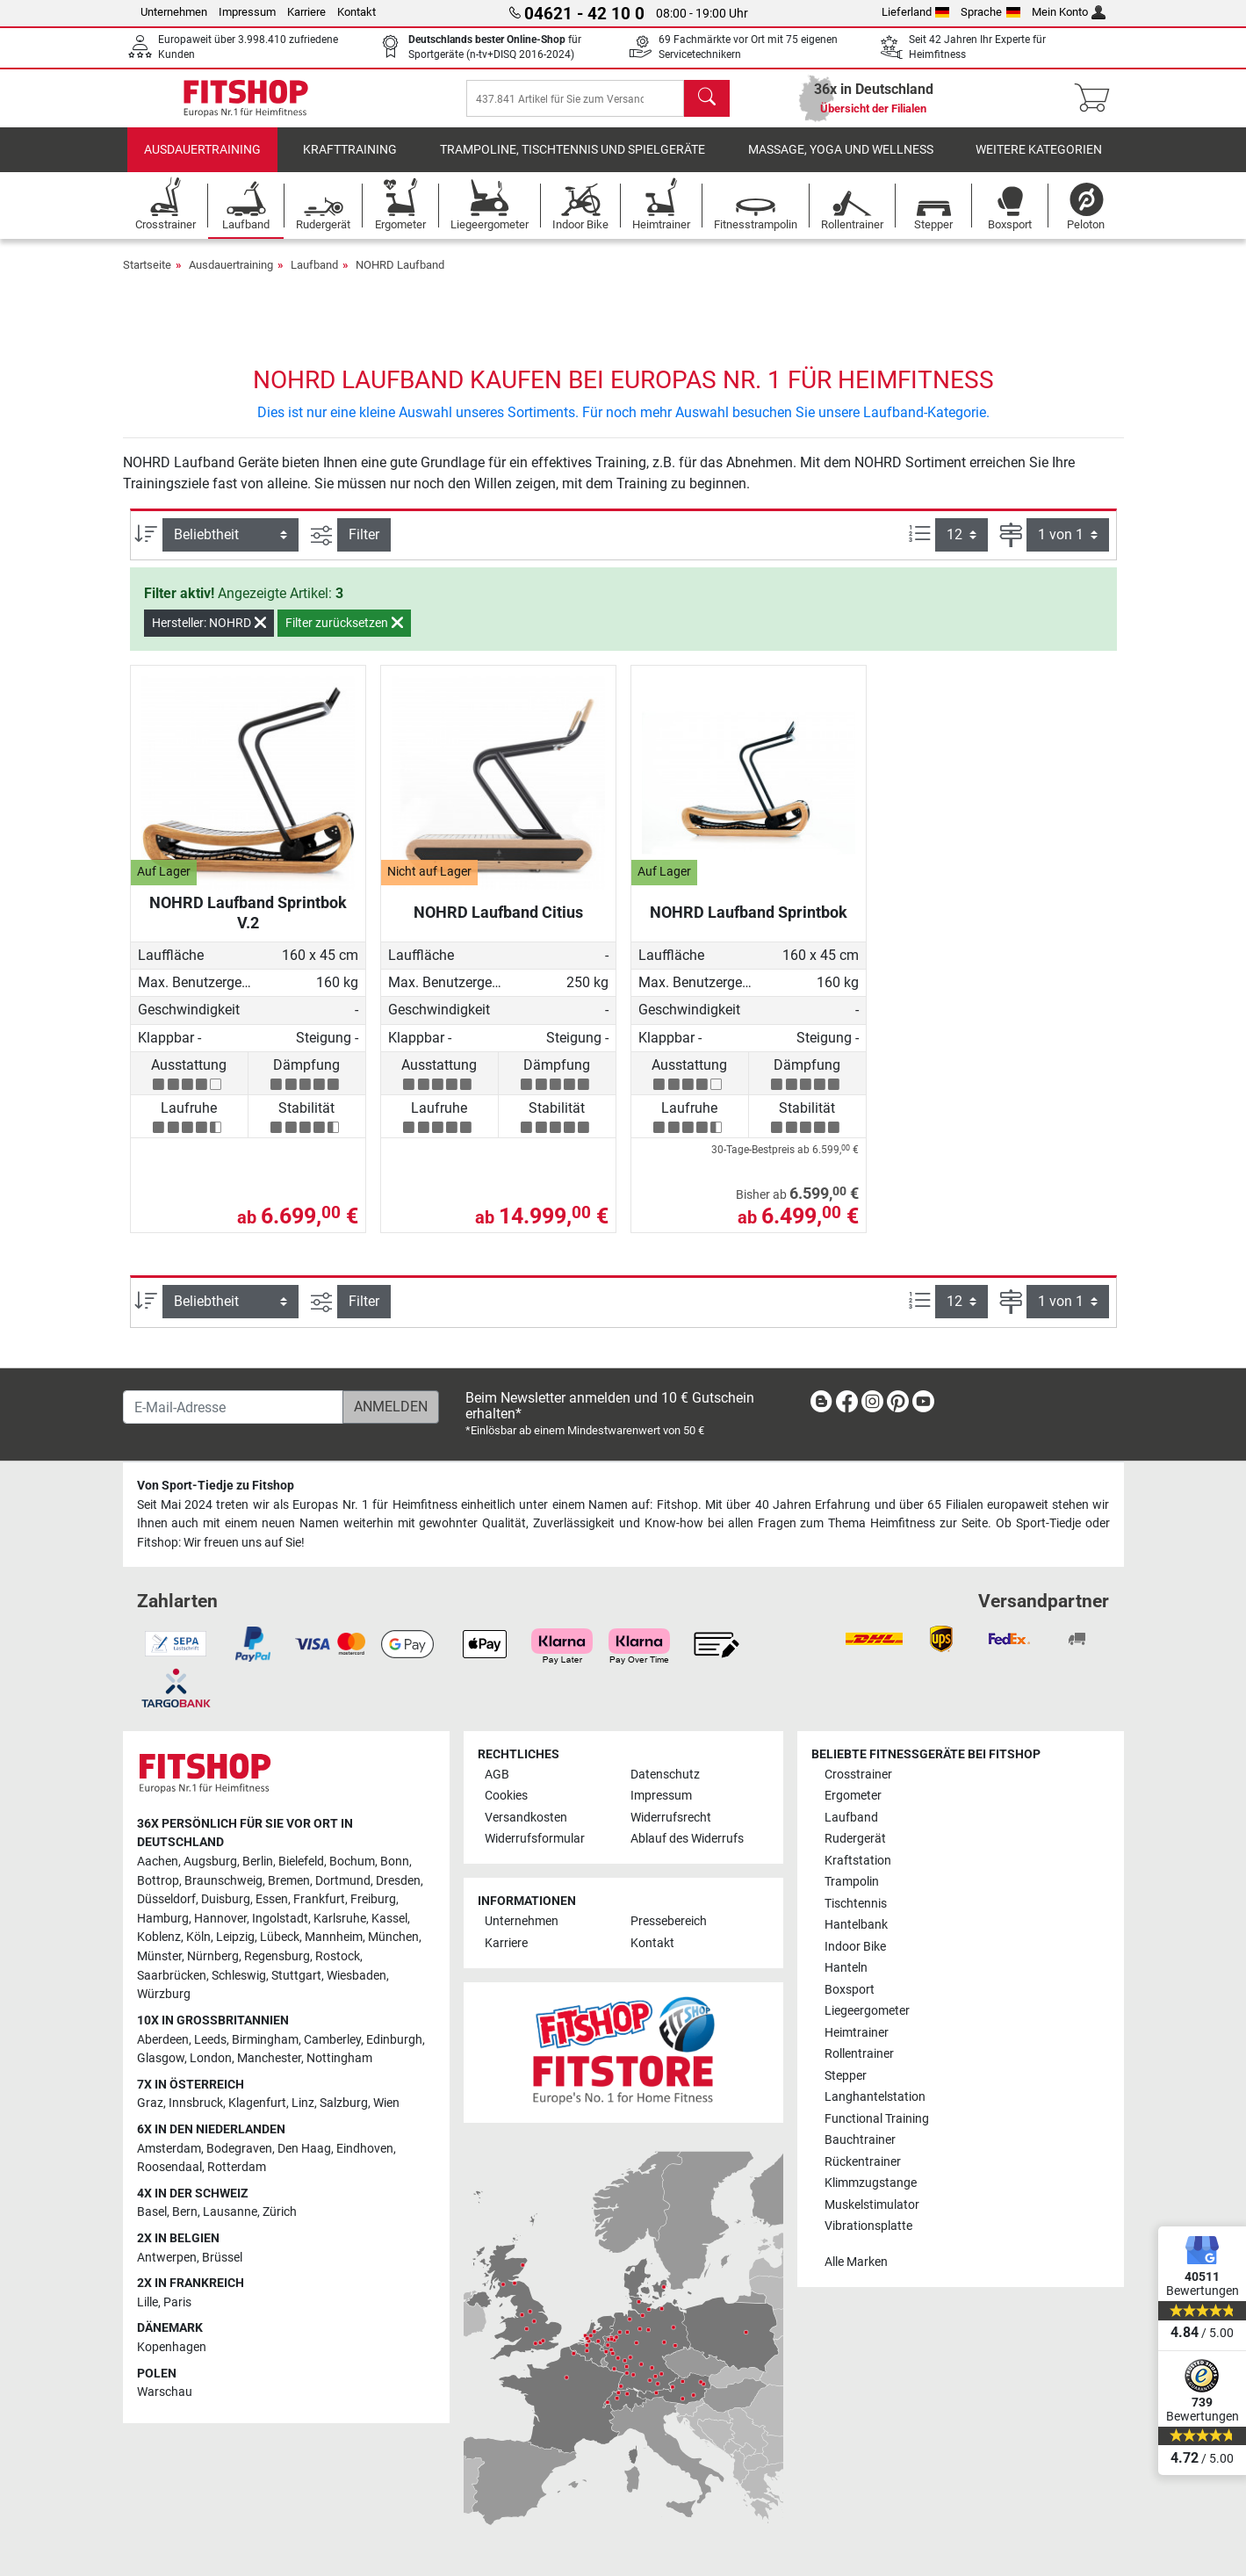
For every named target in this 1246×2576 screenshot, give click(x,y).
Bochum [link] (352, 1861)
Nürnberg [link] (213, 1956)
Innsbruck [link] (196, 2103)
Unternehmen (173, 11)
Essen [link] (272, 1900)
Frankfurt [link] (319, 1900)
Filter (364, 546)
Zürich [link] (280, 2212)
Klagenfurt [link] (257, 2103)
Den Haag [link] (304, 2148)
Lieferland (916, 11)
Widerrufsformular (535, 1839)
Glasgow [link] (160, 2058)
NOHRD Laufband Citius (498, 924)
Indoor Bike (855, 1946)
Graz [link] (150, 2103)
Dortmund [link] (343, 1880)
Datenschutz (665, 1774)
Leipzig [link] (235, 1937)
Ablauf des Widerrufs (687, 1839)
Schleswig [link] (239, 1975)
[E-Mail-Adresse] (233, 1408)
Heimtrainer (857, 2032)
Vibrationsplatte (868, 2226)
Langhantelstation (875, 2096)
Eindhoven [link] (364, 2148)
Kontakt (356, 11)
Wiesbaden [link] (356, 1975)
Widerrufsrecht (670, 1817)
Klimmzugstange (871, 2183)
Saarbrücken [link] (171, 1975)
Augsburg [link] (210, 1861)
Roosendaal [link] (169, 2168)
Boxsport (850, 1989)
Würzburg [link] (164, 1995)
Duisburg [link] (225, 1900)
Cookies (506, 1796)
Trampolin (852, 1882)
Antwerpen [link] (167, 2257)
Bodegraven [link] (239, 2148)
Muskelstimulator (872, 2204)
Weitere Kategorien (1039, 162)
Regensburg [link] (277, 1956)
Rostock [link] (337, 1956)
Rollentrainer (859, 2054)
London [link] (211, 2058)
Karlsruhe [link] (339, 1918)
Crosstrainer (858, 1774)
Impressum (247, 11)
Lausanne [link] (230, 2212)
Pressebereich (668, 1922)
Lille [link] (147, 2302)
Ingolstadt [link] (280, 1918)
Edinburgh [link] (394, 2039)
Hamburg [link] (163, 1918)
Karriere (306, 11)
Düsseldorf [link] (166, 1900)
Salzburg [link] (344, 2103)
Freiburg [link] (373, 1900)
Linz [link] (303, 2103)
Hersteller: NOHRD (209, 635)
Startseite (147, 277)
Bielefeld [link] (301, 1861)
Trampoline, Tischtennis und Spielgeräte (572, 162)
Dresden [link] (398, 1880)
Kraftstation (858, 1860)
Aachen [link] (157, 1861)
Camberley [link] (332, 2039)
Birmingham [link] (265, 2039)
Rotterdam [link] (236, 2168)
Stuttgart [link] (296, 1975)
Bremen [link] (289, 1880)
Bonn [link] (394, 1861)
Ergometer (853, 1796)
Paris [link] (177, 2302)
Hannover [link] (220, 1918)
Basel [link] (152, 2212)
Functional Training (877, 2118)
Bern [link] (185, 2212)
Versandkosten (526, 1817)
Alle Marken (856, 2262)
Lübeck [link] (279, 1937)
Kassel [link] (389, 1918)
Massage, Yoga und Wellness (840, 162)
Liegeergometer (867, 2011)
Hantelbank (856, 1925)
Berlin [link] (257, 1861)
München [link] (393, 1937)
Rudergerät (855, 1839)
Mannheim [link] (334, 1937)
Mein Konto (1069, 11)
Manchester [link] (269, 2058)
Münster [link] (159, 1956)
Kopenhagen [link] (171, 2347)
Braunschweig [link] (223, 1880)
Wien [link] (386, 2103)
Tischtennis (856, 1903)
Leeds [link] (210, 2039)
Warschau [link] (164, 2392)
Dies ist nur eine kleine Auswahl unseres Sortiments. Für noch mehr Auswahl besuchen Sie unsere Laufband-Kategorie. (623, 424)
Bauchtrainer (860, 2139)
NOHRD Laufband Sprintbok (748, 924)
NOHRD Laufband (400, 277)
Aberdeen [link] (163, 2039)
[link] (821, 1405)
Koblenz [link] (159, 1937)
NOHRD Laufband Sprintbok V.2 (248, 924)
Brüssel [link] (222, 2257)
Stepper (846, 2075)
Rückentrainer (863, 2161)
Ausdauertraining (202, 162)
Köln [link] (198, 1937)
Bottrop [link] (158, 1880)
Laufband (314, 277)
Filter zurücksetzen (344, 635)
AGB (497, 1774)
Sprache (990, 11)
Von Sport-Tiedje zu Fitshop (215, 1486)
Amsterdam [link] (169, 2148)
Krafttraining (350, 162)
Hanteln (846, 1968)
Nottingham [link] (339, 2058)
